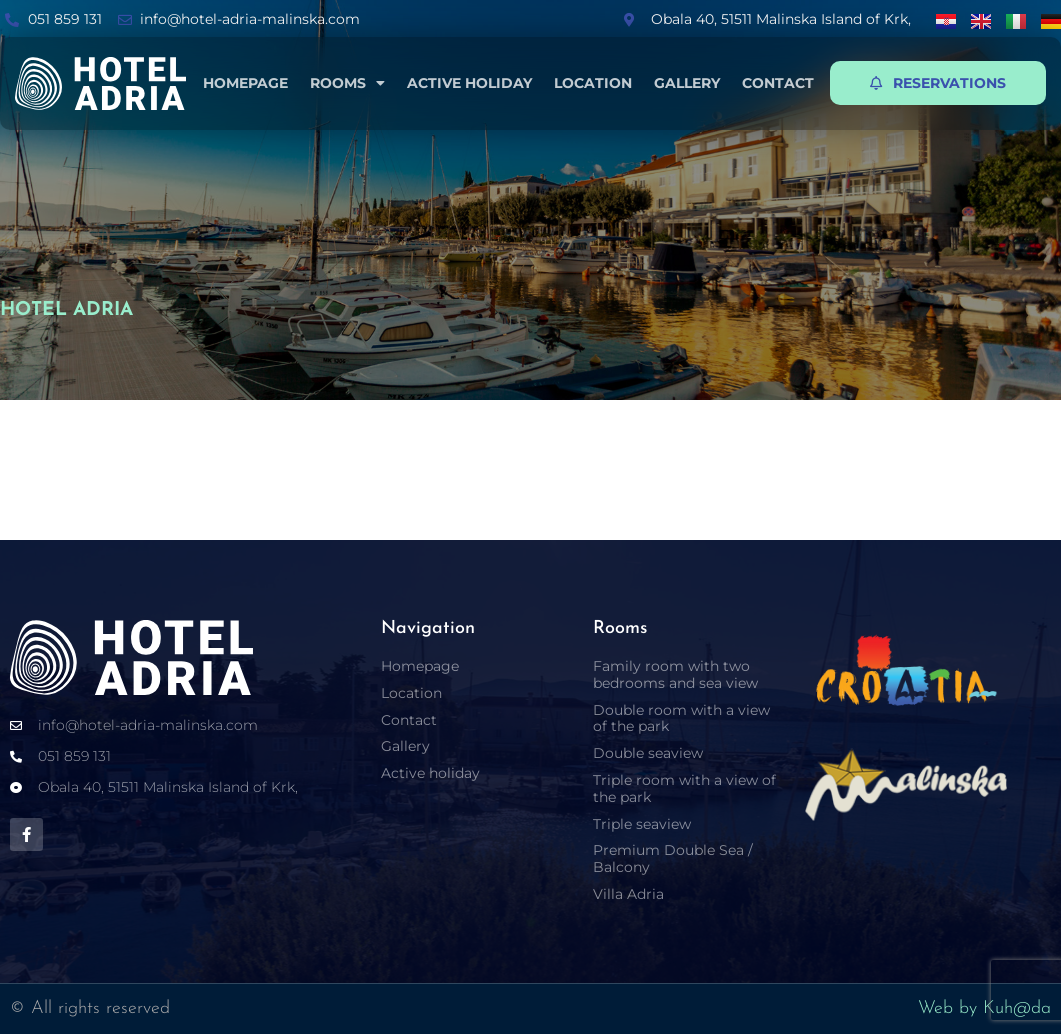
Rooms (347, 83)
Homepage (245, 83)
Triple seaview (642, 824)
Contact (778, 83)
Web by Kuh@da (984, 1008)
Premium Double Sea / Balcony (673, 858)
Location (593, 83)
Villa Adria (628, 894)
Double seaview (648, 753)
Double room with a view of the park (681, 718)
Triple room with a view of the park (684, 788)
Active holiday (469, 83)
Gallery (687, 83)
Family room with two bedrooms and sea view (675, 674)
